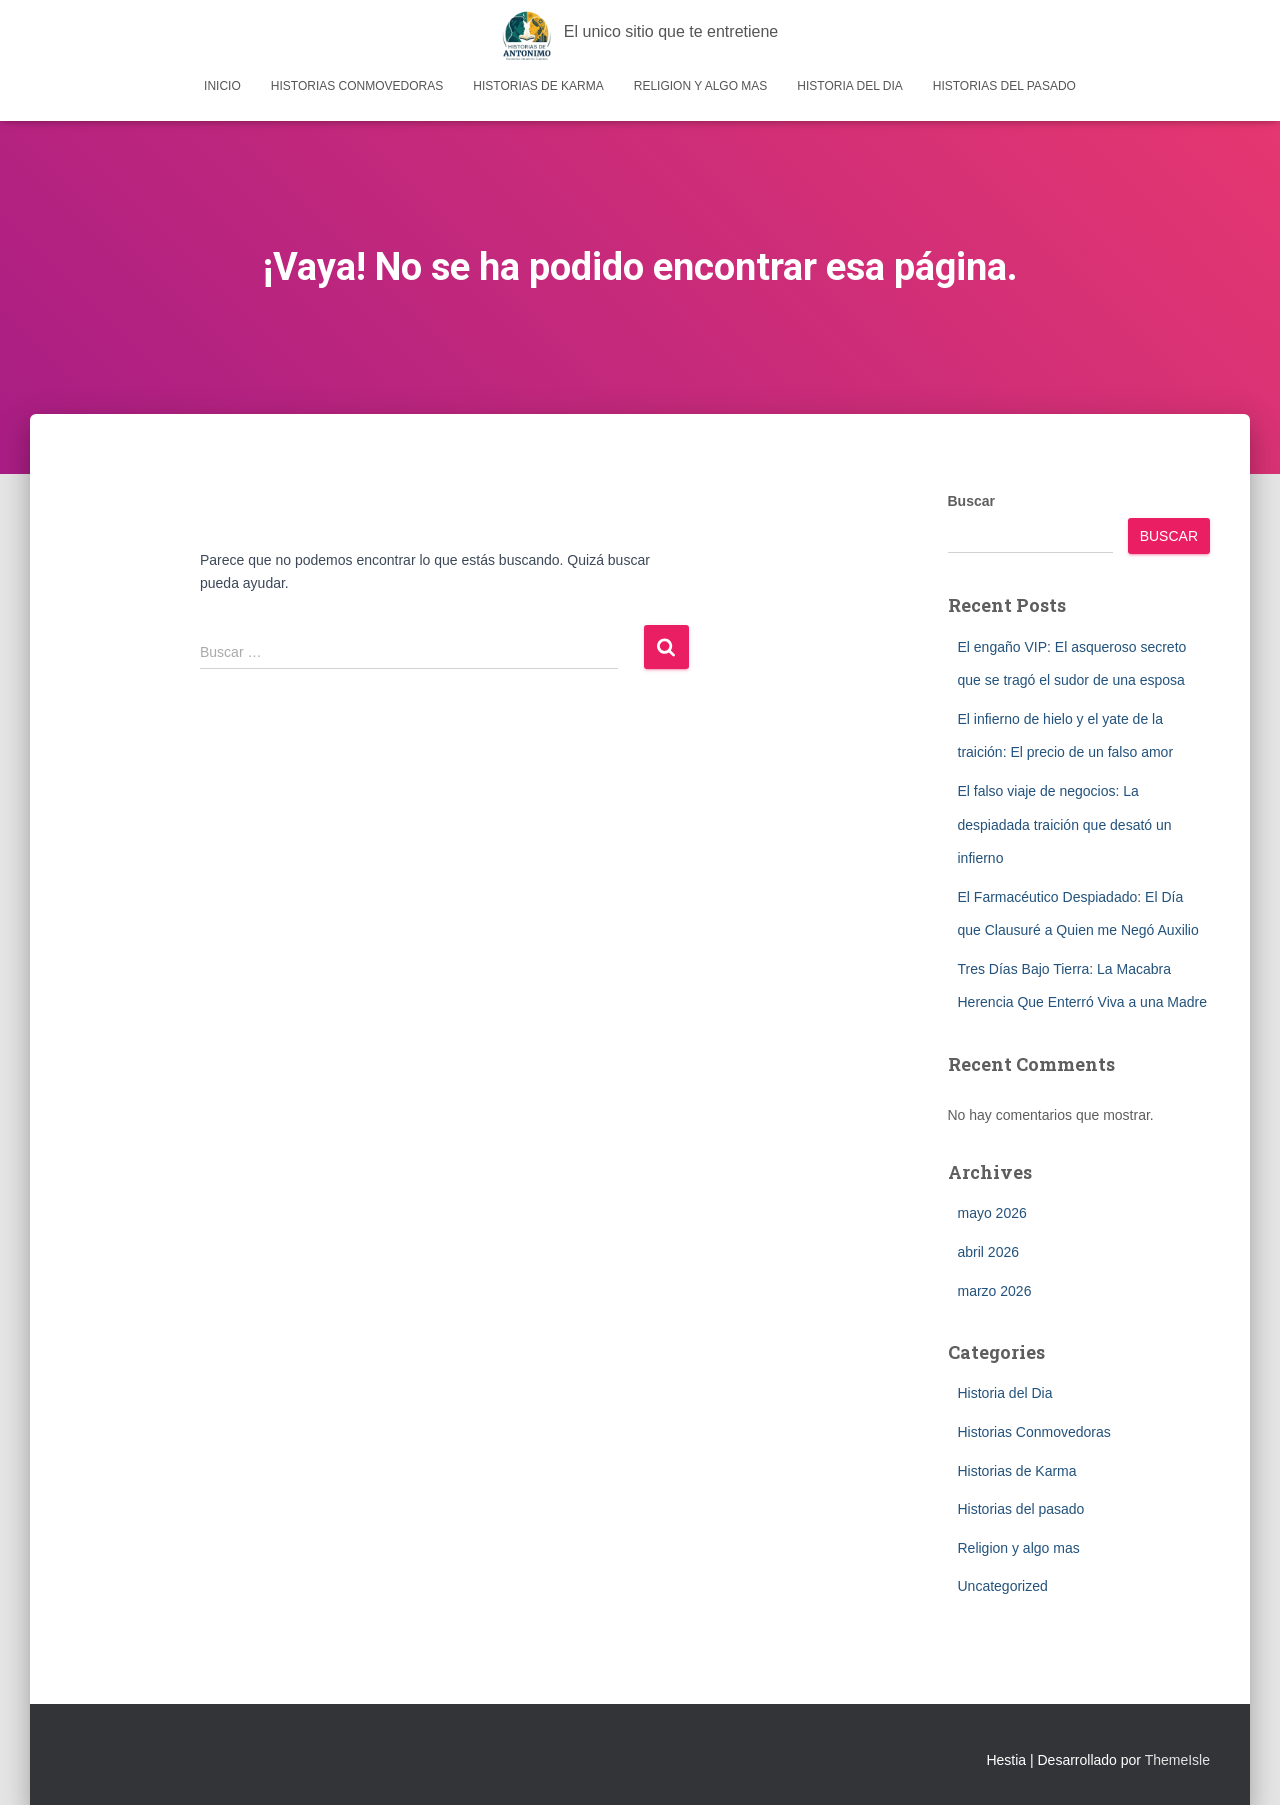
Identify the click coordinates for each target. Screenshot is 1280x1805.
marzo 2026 (995, 1291)
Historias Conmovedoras (357, 86)
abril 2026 (989, 1252)
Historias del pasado (1004, 86)
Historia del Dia (849, 86)
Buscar (971, 501)
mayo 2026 (992, 1213)
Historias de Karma (538, 86)
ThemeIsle (1177, 1760)
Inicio (222, 86)
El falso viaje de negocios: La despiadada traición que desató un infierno (1065, 824)
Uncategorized (1003, 1586)
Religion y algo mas (701, 86)
